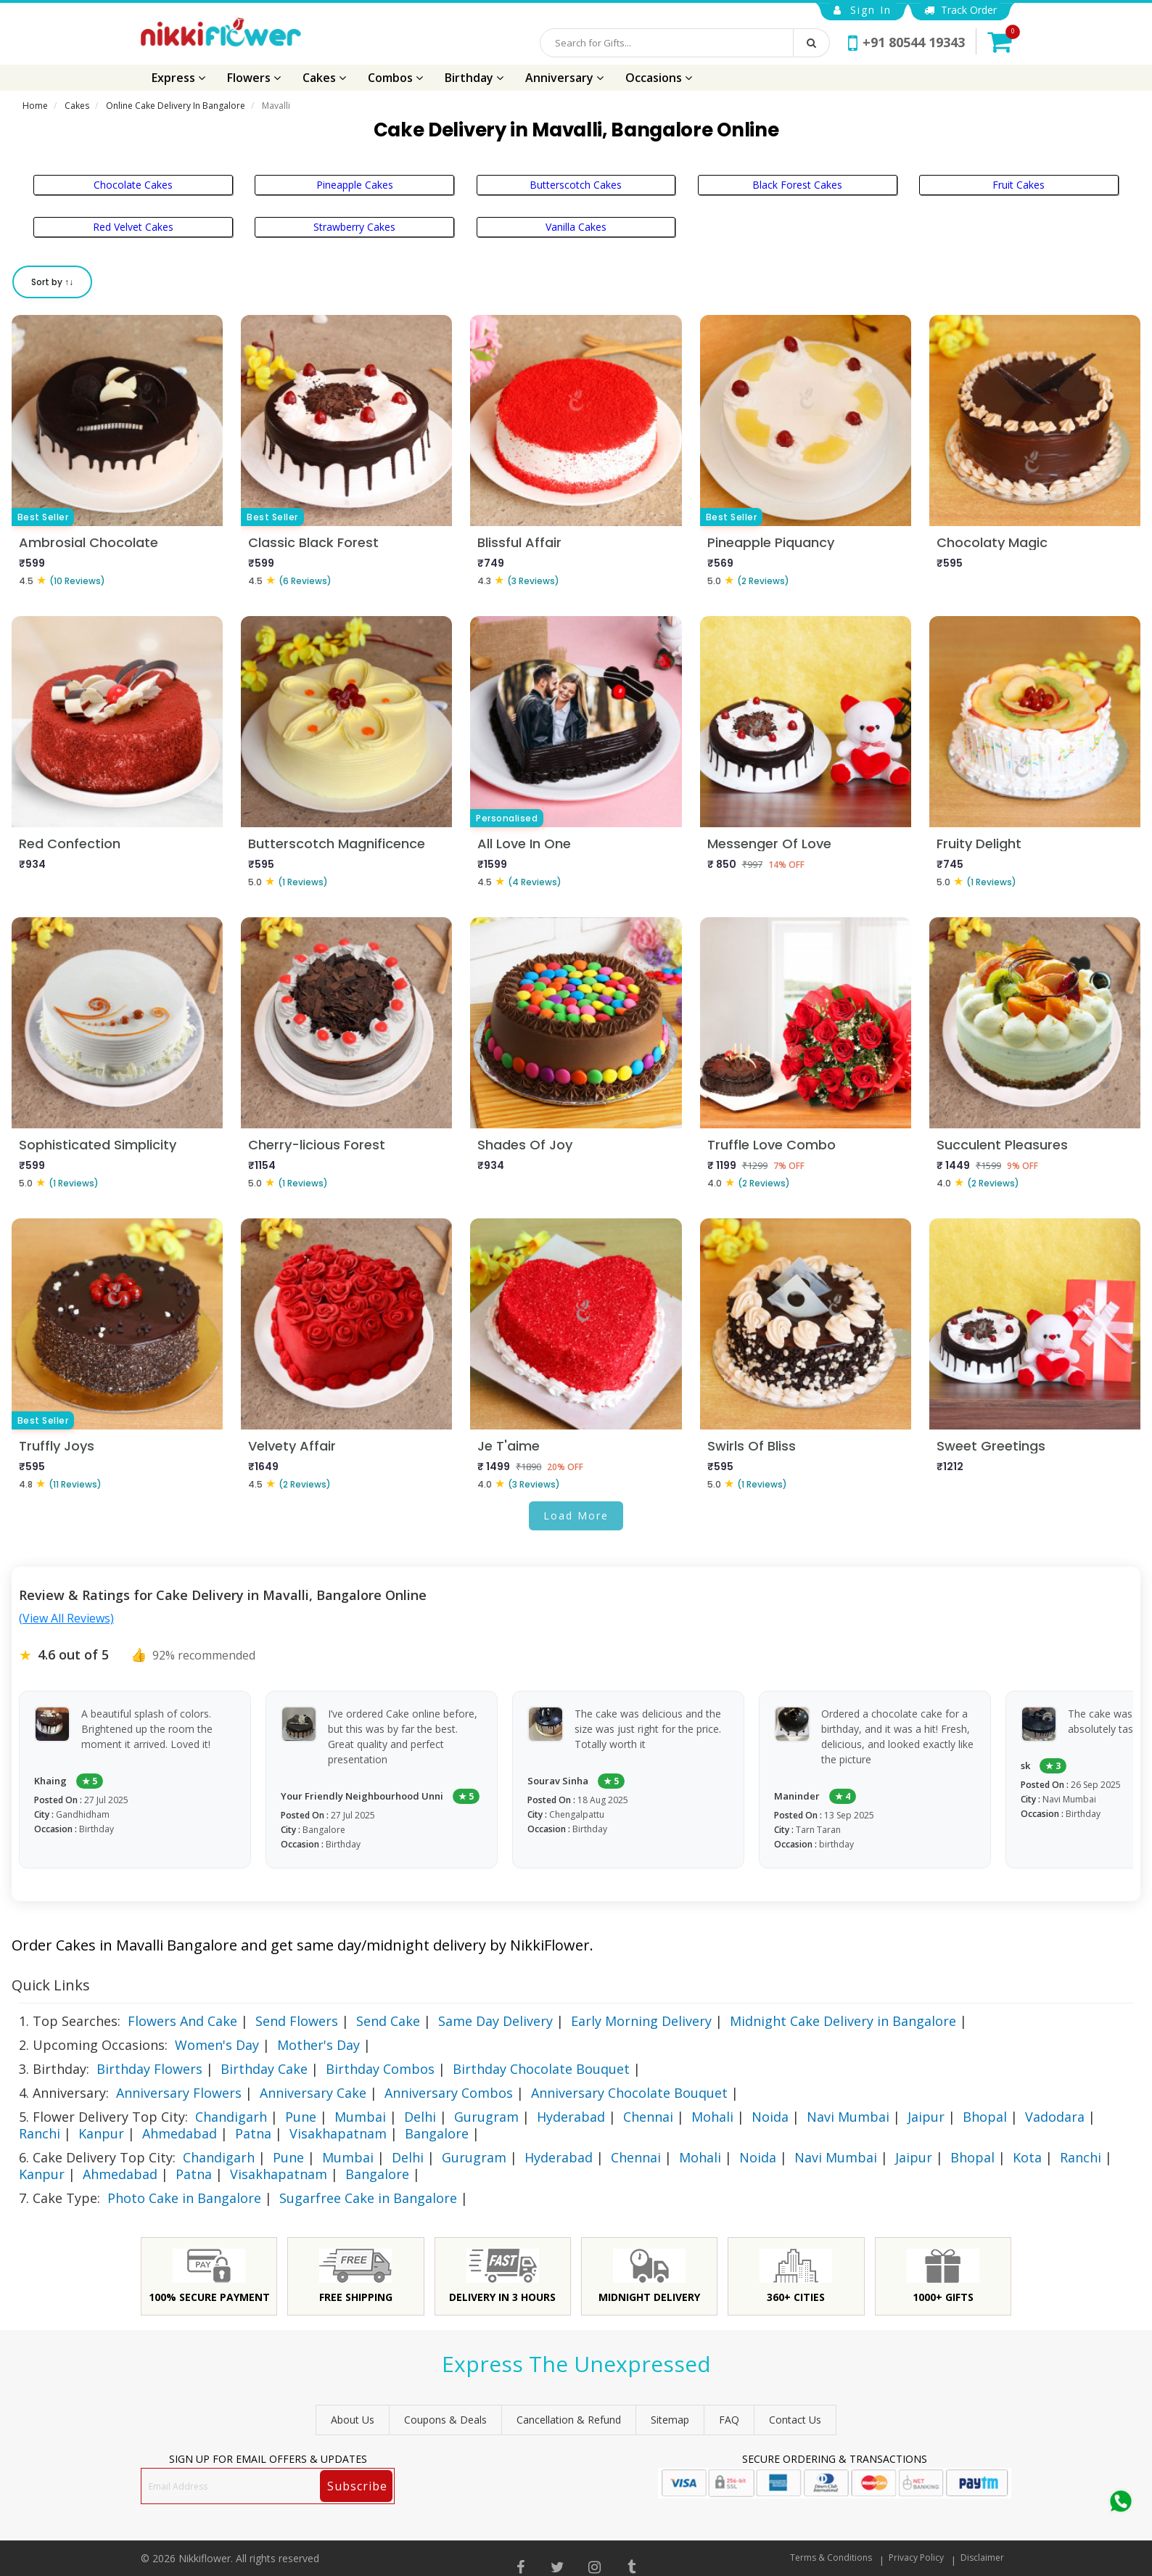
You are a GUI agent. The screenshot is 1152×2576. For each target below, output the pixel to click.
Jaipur (926, 2116)
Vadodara (1055, 2116)
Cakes (324, 78)
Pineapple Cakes (354, 185)
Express (178, 78)
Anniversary (564, 78)
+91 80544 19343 (906, 42)
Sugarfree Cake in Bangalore (368, 2198)
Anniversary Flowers (179, 2092)
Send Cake (388, 2021)
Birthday (474, 78)
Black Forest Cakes (797, 185)
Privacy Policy (916, 2557)
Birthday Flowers (149, 2068)
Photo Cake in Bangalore (184, 2198)
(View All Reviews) (66, 1618)
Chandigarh (231, 2116)
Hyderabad (571, 2116)
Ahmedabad (179, 2133)
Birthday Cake (264, 2068)
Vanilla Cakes (576, 227)
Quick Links (51, 1985)
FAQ (729, 2420)
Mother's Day (318, 2045)
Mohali (712, 2116)
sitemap (670, 2420)
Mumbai (360, 2116)
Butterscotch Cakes (576, 185)
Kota (1027, 2157)
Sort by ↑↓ (52, 282)
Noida (770, 2116)
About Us (352, 2420)
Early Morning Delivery (641, 2021)
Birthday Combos (380, 2068)
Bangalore (437, 2133)
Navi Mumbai (848, 2116)
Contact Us (795, 2420)
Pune (300, 2116)
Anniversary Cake (313, 2092)
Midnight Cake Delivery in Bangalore (843, 2021)
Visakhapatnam (338, 2133)
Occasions (658, 78)
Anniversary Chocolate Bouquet (629, 2092)
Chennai (648, 2116)
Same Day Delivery (495, 2021)
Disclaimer (982, 2557)
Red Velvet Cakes (133, 227)
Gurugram (486, 2116)
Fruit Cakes (1018, 185)
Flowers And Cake (182, 2021)
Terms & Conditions (831, 2557)
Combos (395, 78)
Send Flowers (296, 2021)
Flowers (254, 78)
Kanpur (101, 2133)
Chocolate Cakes (133, 185)
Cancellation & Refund (569, 2420)
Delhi (420, 2116)
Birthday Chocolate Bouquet (541, 2068)
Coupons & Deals (445, 2420)
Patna (253, 2133)
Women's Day (217, 2045)
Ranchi (39, 2133)
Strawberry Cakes (354, 227)
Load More (576, 1515)
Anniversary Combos (448, 2092)
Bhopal (985, 2116)
